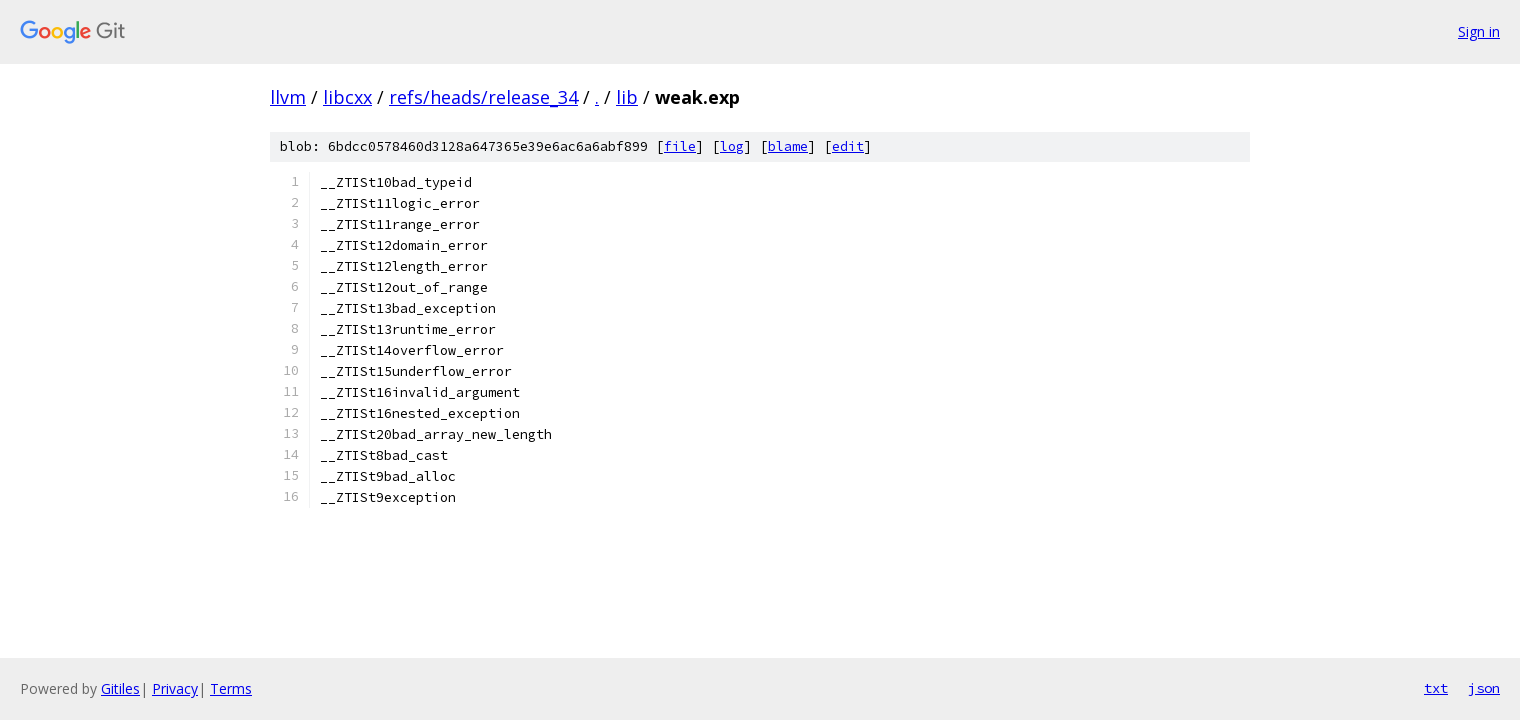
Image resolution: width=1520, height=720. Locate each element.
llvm (288, 97)
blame (788, 146)
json (1484, 688)
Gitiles (120, 688)
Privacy (175, 688)
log (732, 146)
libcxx (347, 97)
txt (1436, 688)
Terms (231, 688)
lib (627, 97)
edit (848, 146)
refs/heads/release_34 (483, 97)
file (680, 146)
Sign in (1479, 31)
